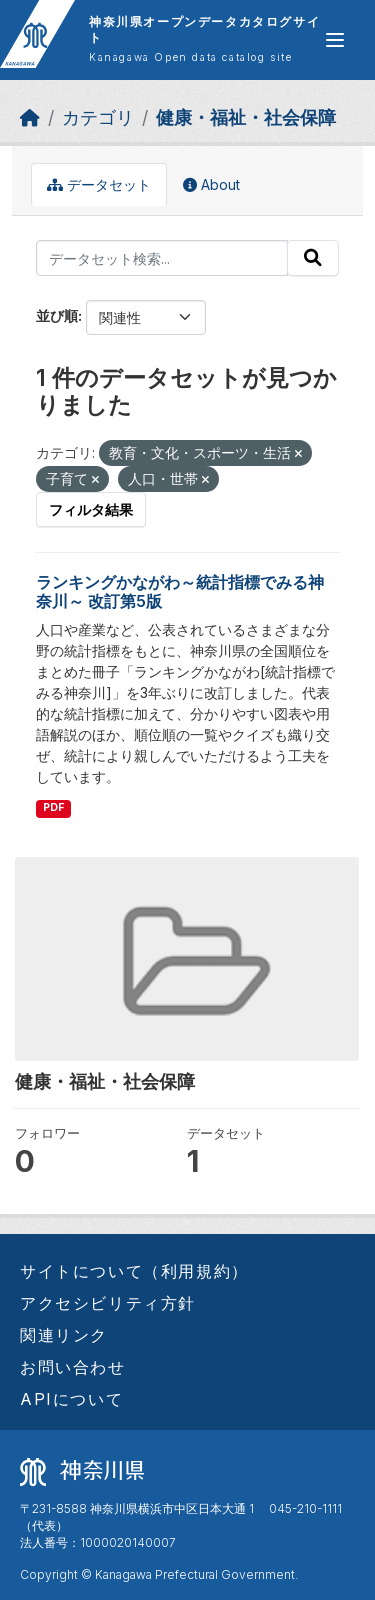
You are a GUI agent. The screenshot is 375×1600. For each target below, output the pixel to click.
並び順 (57, 315)
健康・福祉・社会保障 (246, 117)
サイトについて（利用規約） (134, 1271)
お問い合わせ (73, 1367)
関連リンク (64, 1335)
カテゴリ (98, 117)
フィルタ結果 (91, 509)
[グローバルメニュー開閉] (335, 40)
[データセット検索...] (162, 258)
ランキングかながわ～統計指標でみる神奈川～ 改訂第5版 (180, 591)
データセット (99, 184)
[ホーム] (30, 117)
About (211, 184)
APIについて (71, 1399)
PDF (53, 807)
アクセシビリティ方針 (108, 1303)
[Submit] (313, 258)
